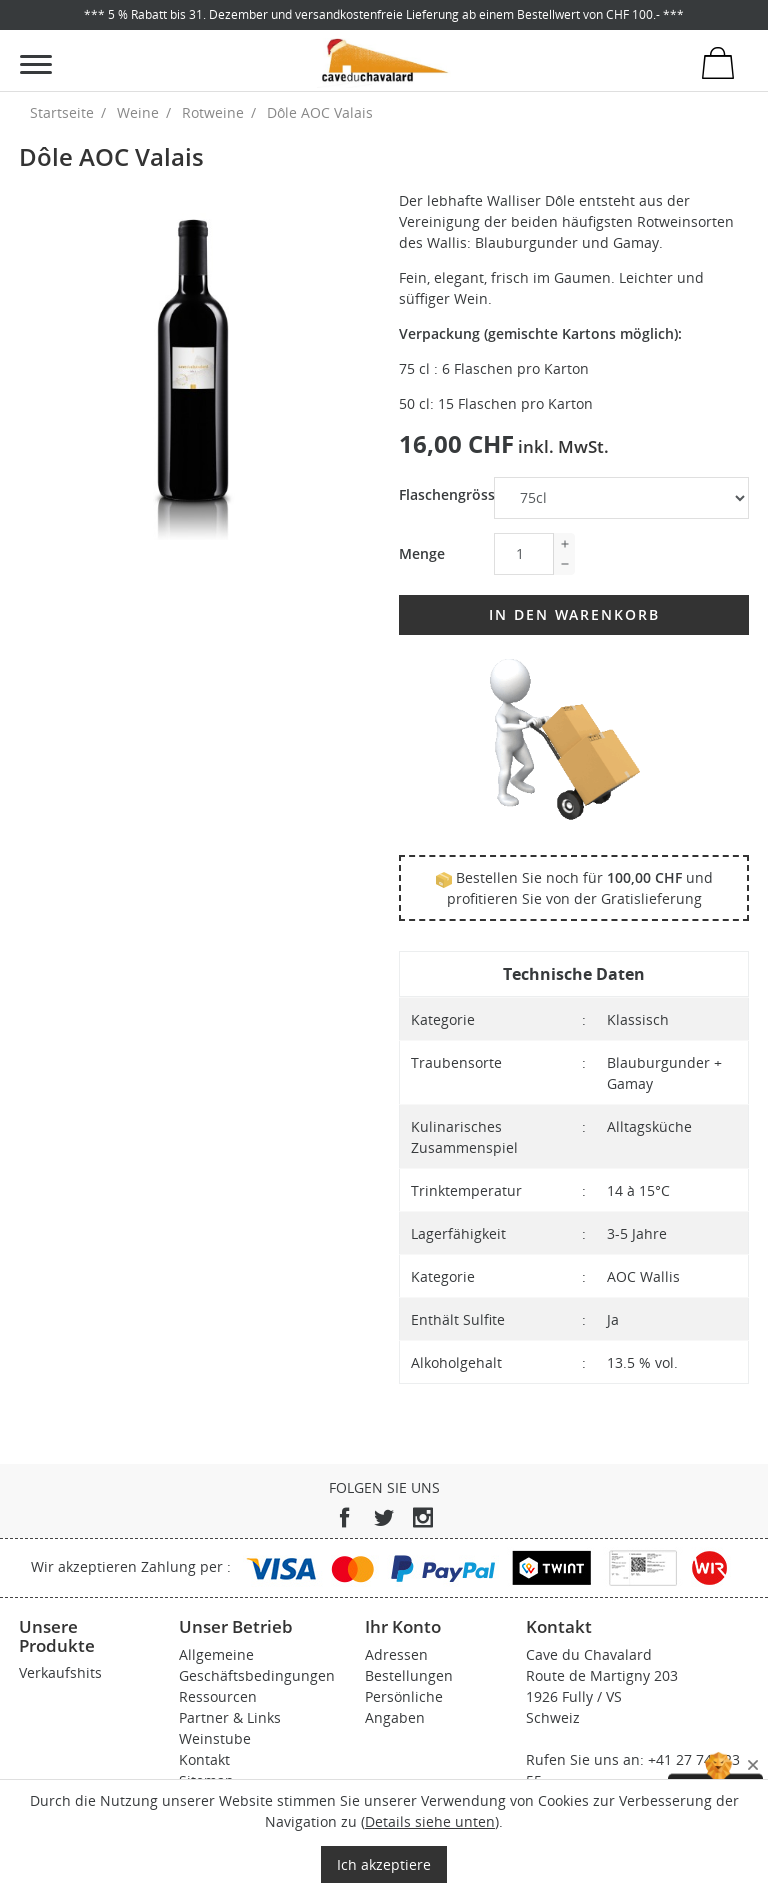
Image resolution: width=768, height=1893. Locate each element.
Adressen (396, 1654)
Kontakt (204, 1759)
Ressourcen (218, 1696)
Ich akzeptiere (384, 1864)
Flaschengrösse (439, 494)
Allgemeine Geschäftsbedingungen (257, 1665)
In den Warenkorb (574, 614)
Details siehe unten (430, 1821)
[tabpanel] (194, 365)
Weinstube (215, 1738)
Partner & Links (230, 1717)
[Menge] (524, 554)
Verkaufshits (60, 1672)
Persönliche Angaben (404, 1707)
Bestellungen (409, 1675)
